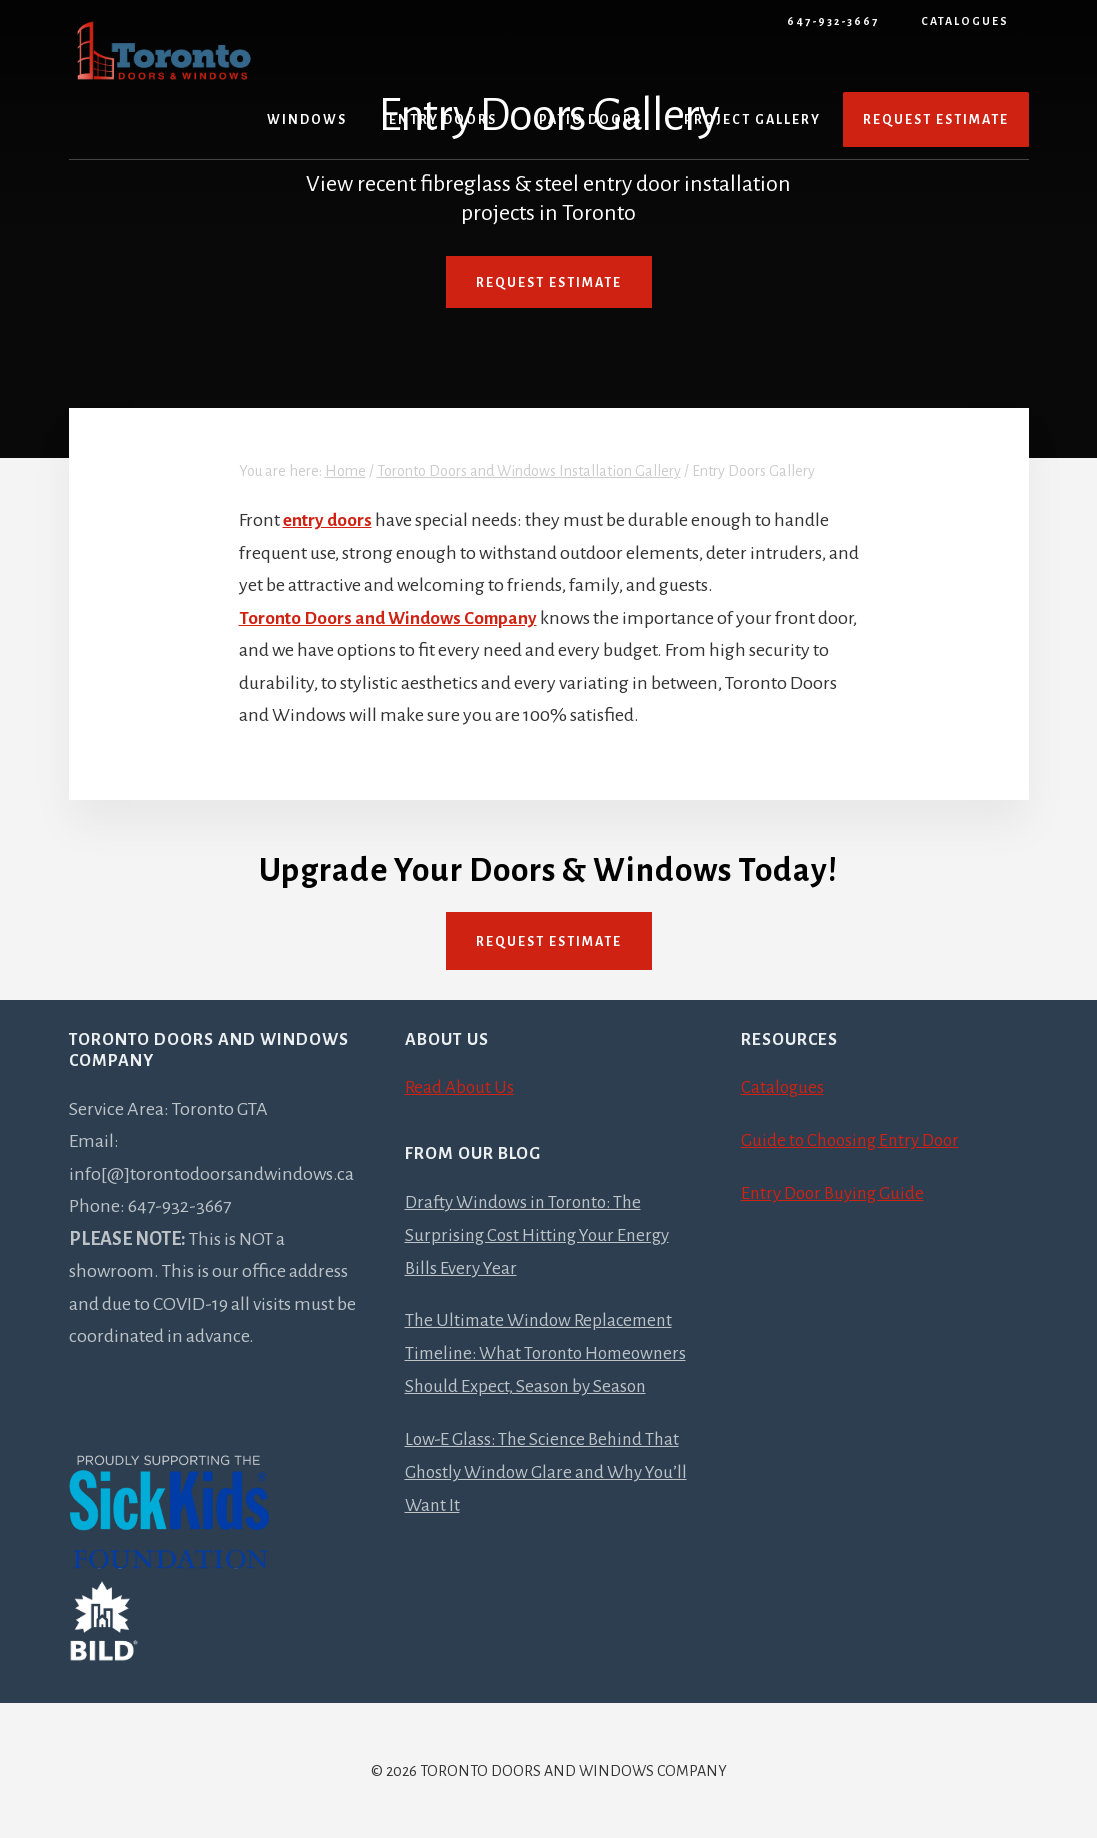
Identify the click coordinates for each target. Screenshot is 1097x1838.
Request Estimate (549, 283)
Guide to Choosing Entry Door (855, 1139)
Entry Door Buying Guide (837, 1192)
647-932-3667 (833, 21)
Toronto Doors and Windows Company (392, 617)
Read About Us (461, 1087)
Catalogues (965, 21)
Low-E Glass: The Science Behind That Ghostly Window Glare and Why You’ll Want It (547, 1500)
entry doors (329, 520)
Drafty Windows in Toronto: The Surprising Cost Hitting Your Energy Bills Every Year (542, 1233)
